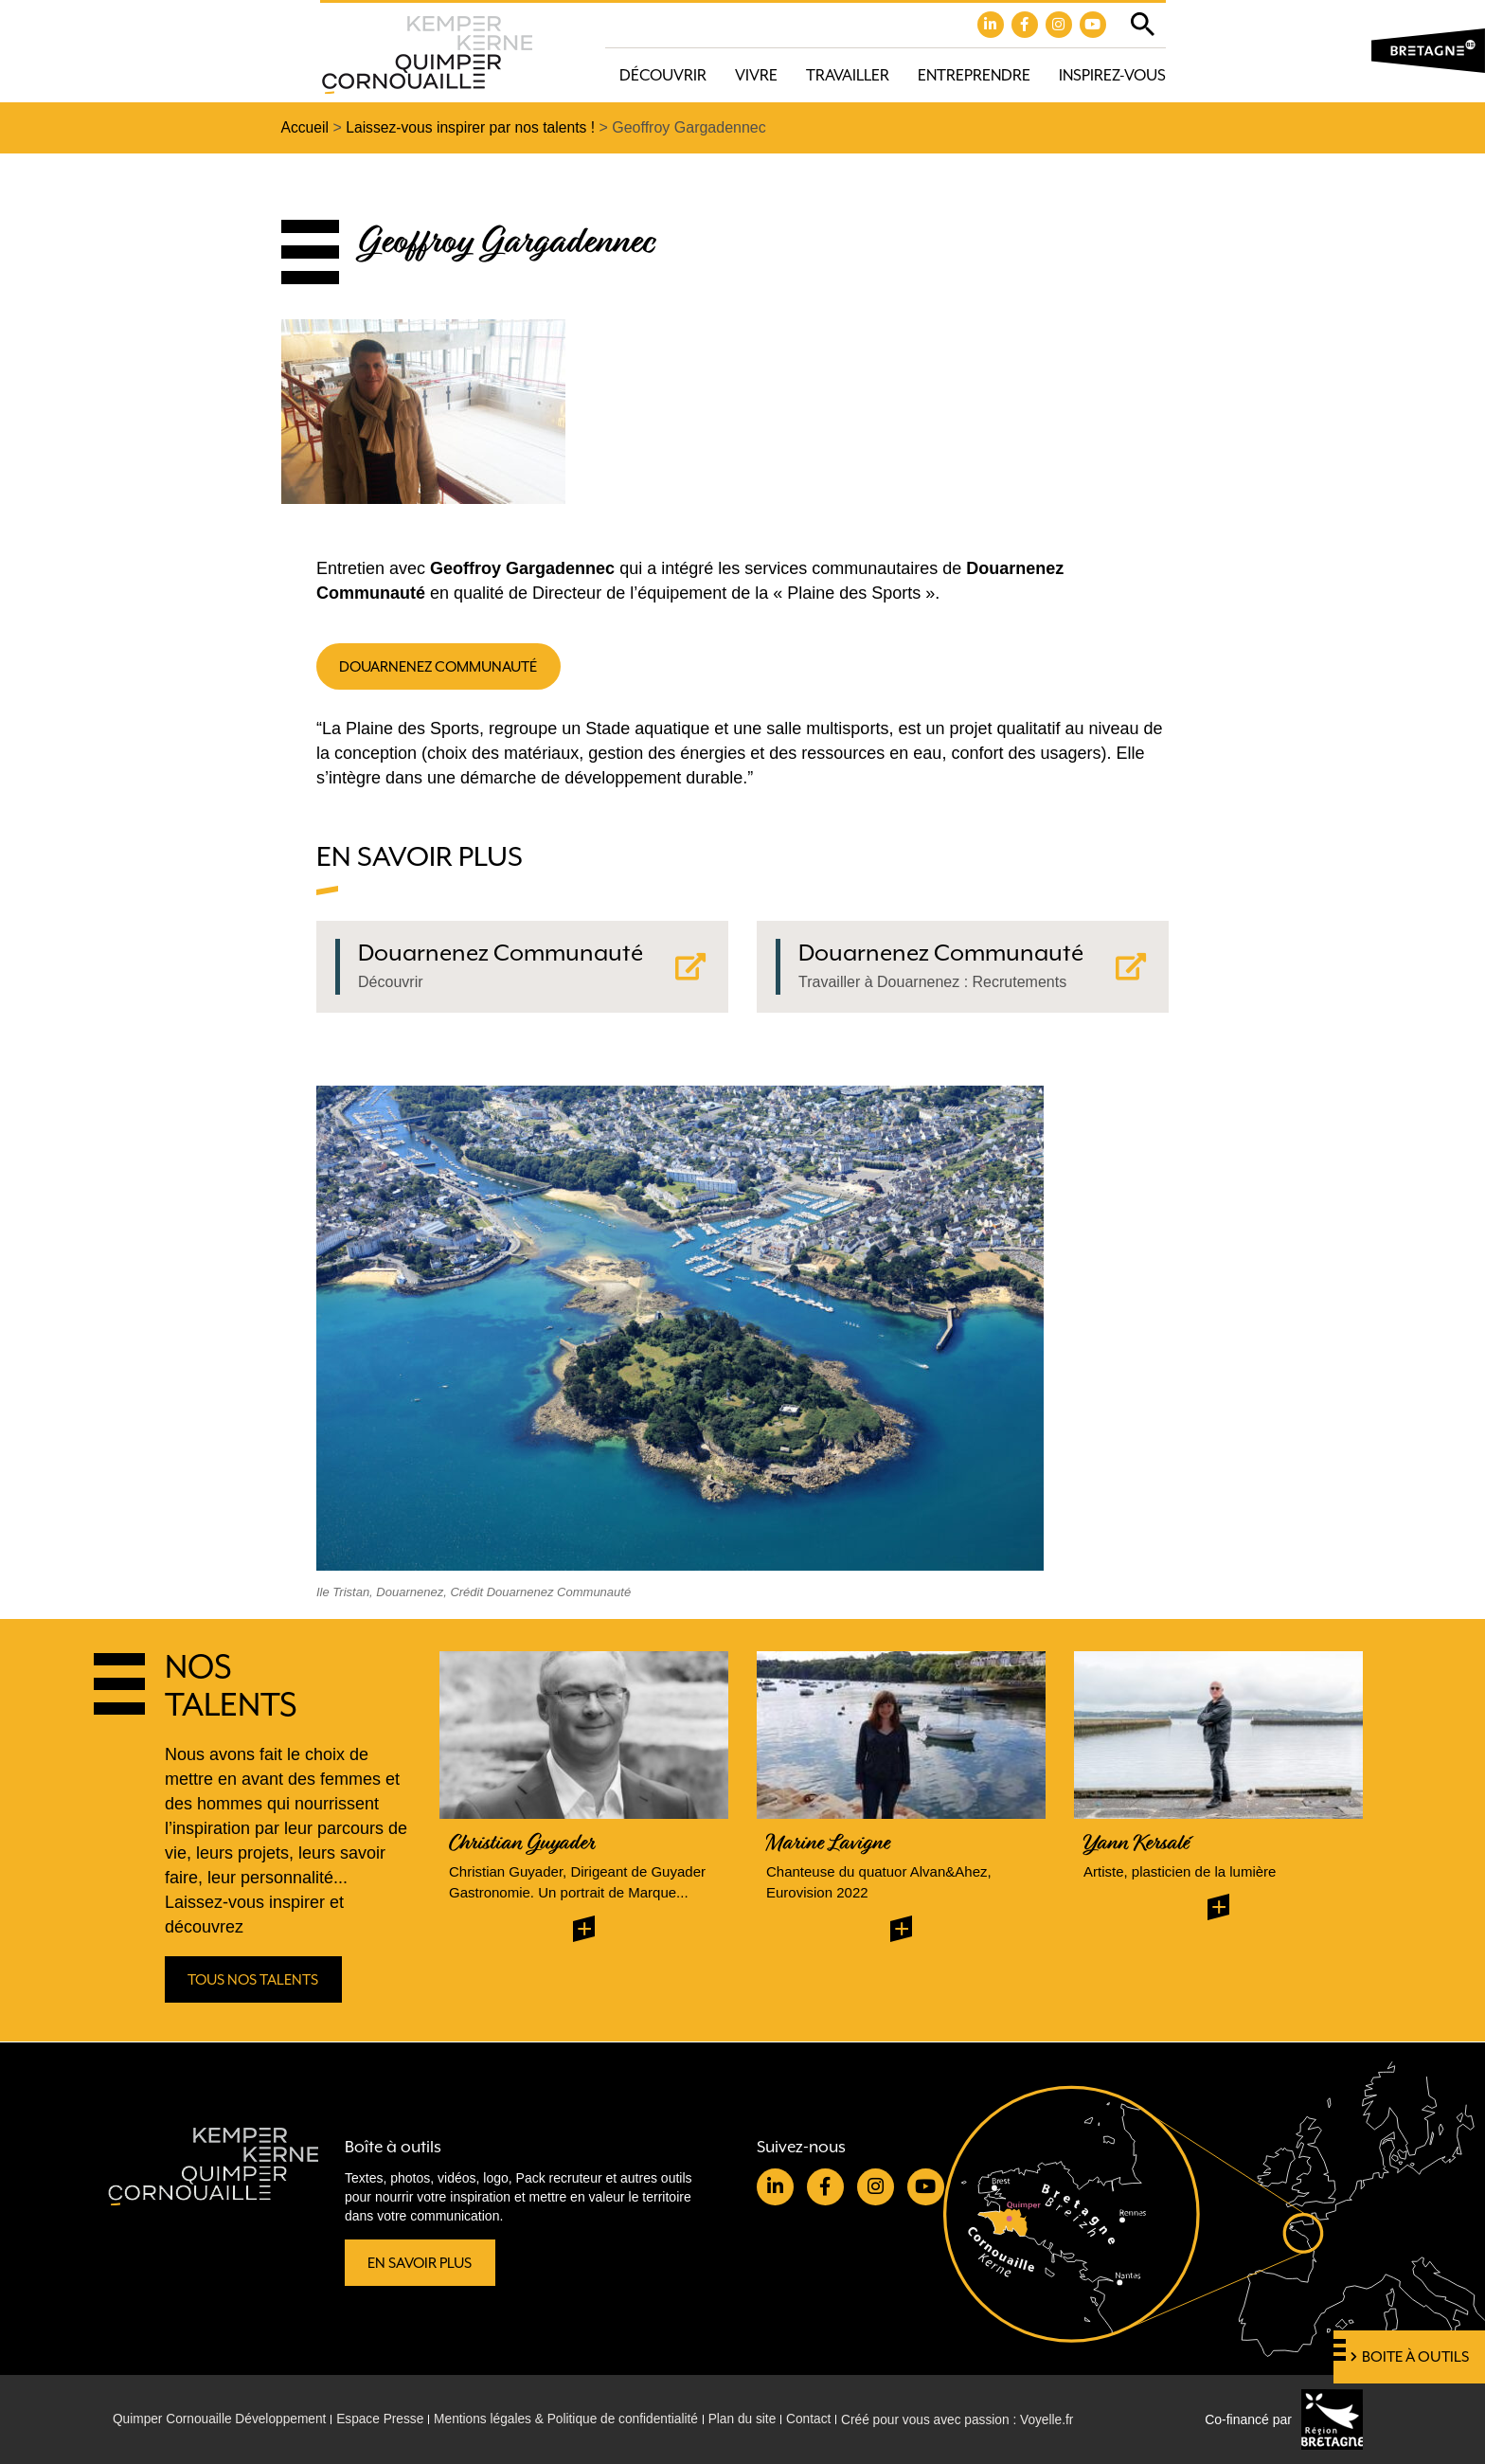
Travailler (847, 75)
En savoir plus (421, 2262)
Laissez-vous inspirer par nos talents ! (474, 128)
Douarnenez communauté (442, 666)
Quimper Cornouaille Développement (222, 2419)
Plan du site (755, 2419)
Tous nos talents (255, 1981)
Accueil (306, 128)
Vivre (756, 75)
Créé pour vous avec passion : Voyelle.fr (976, 2419)
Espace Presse (385, 2419)
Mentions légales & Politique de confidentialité (576, 2419)
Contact (824, 2419)
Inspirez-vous (1112, 75)
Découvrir (663, 75)
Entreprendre (974, 75)
